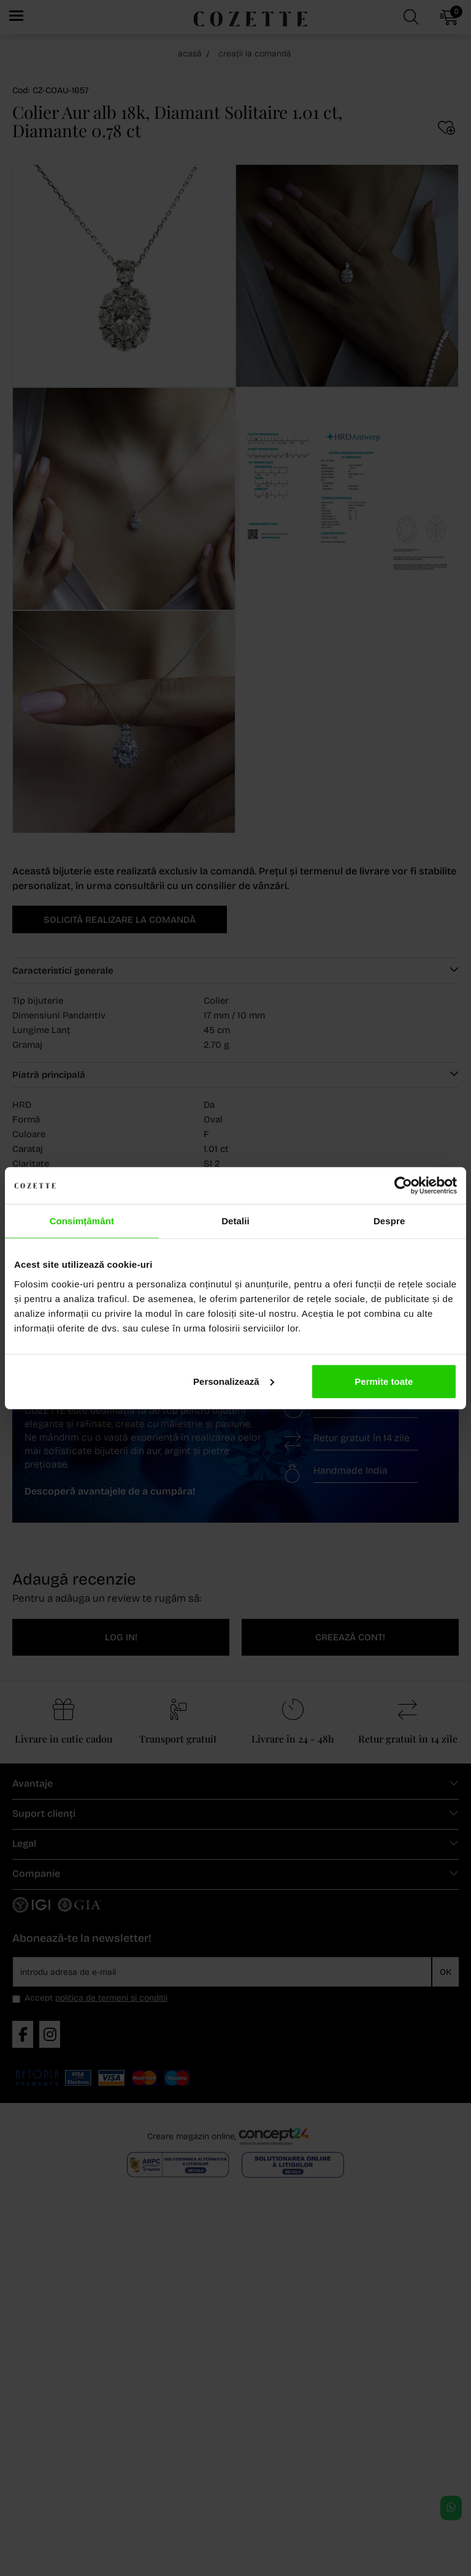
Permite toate (383, 1381)
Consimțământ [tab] (82, 1221)
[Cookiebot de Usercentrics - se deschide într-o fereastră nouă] (403, 1185)
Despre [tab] (389, 1221)
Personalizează (233, 1381)
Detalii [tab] (235, 1221)
